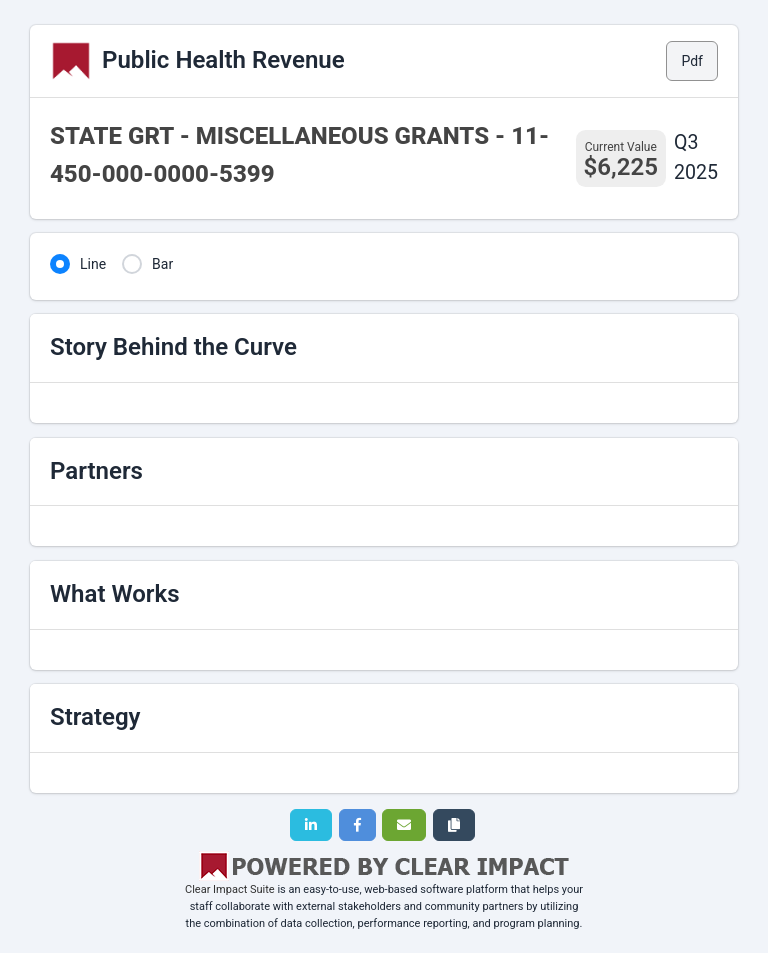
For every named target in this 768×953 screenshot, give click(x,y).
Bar (162, 264)
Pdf (692, 61)
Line (93, 264)
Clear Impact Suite (230, 889)
